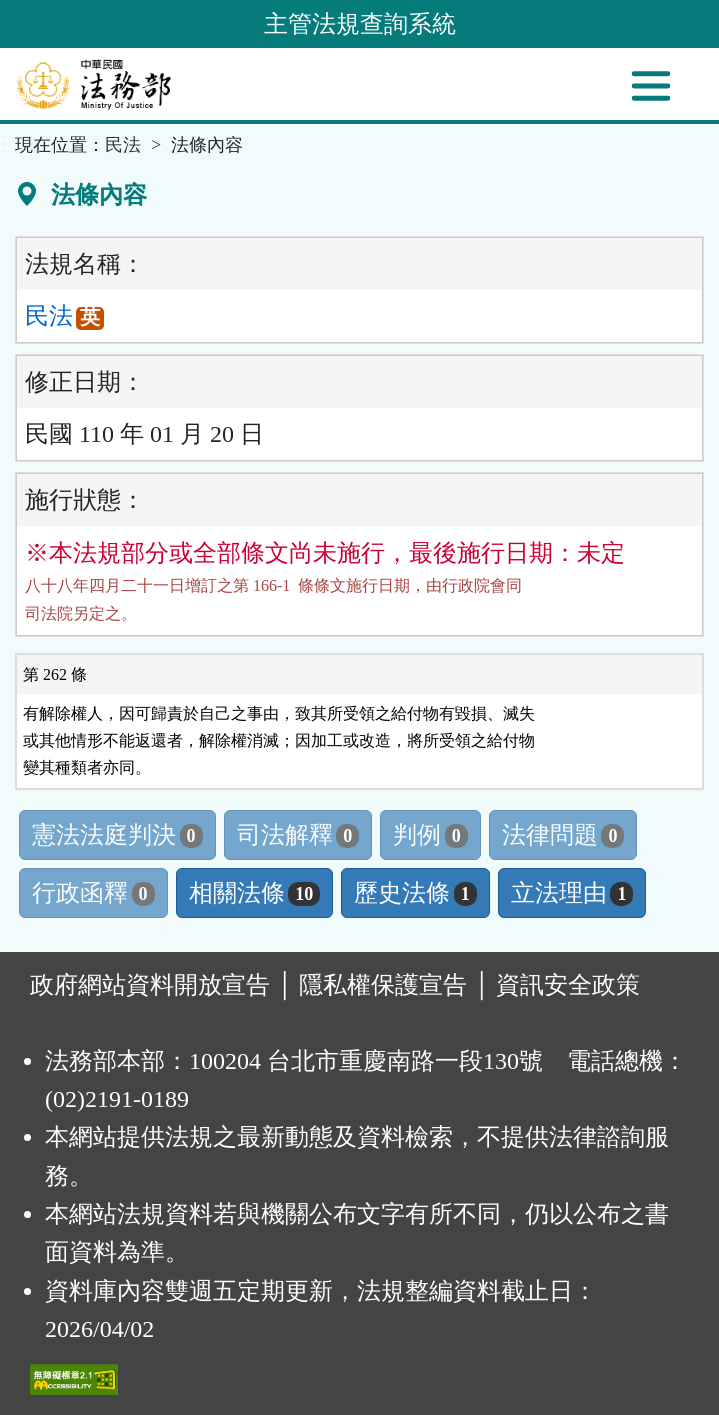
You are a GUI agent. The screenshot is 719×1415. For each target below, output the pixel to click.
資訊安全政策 (568, 985)
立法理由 (572, 893)
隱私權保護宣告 (383, 985)
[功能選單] (651, 86)
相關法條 (255, 893)
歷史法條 (415, 893)
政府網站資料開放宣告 (150, 985)
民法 (123, 145)
